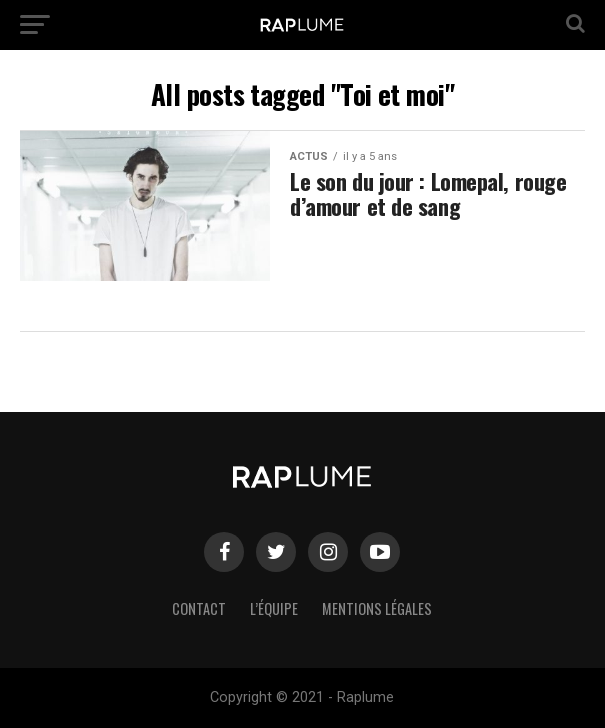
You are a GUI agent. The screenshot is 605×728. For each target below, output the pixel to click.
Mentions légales (377, 608)
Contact (199, 608)
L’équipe (274, 608)
